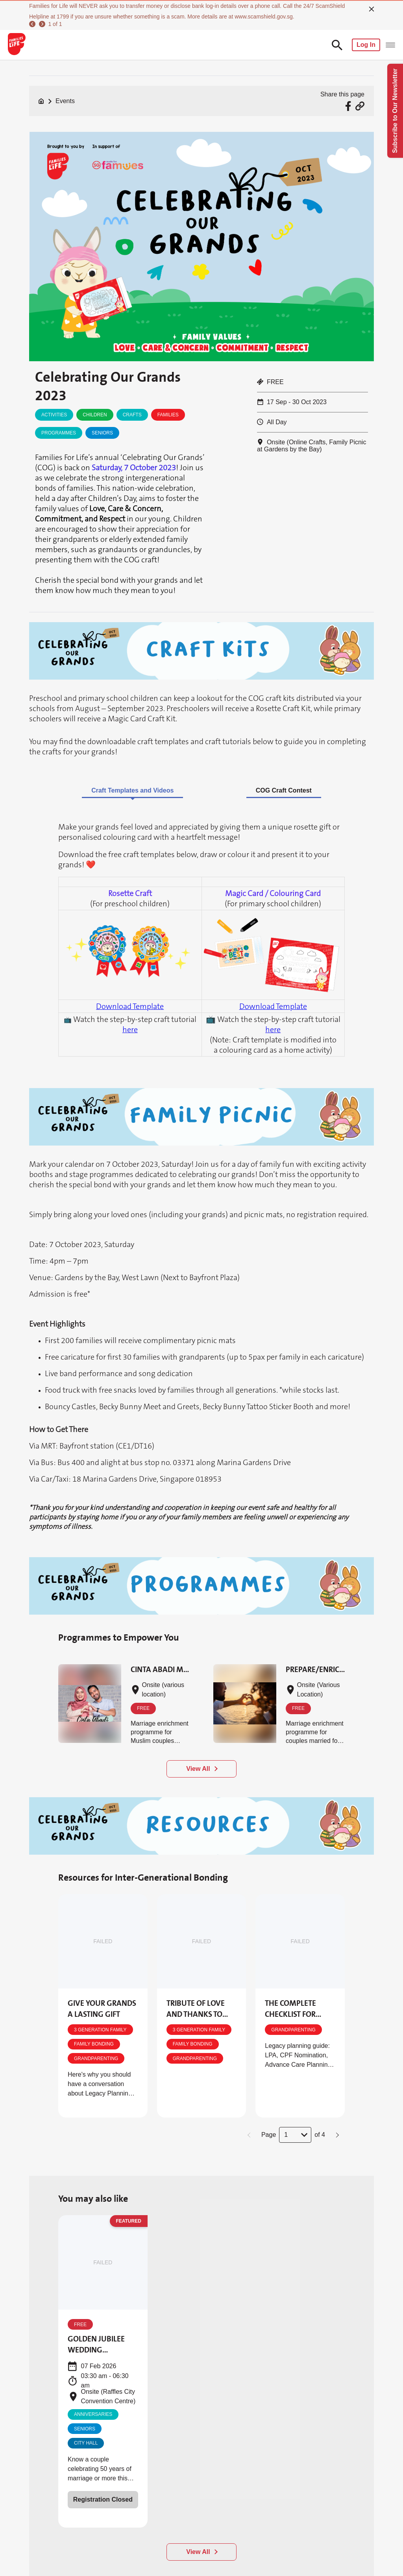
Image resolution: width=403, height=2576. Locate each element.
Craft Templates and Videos (132, 790)
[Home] (41, 101)
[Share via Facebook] (349, 106)
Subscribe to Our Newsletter (395, 110)
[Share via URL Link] (359, 106)
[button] (250, 2135)
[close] (371, 9)
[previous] (32, 24)
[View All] (201, 2552)
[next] (41, 24)
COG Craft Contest (284, 790)
